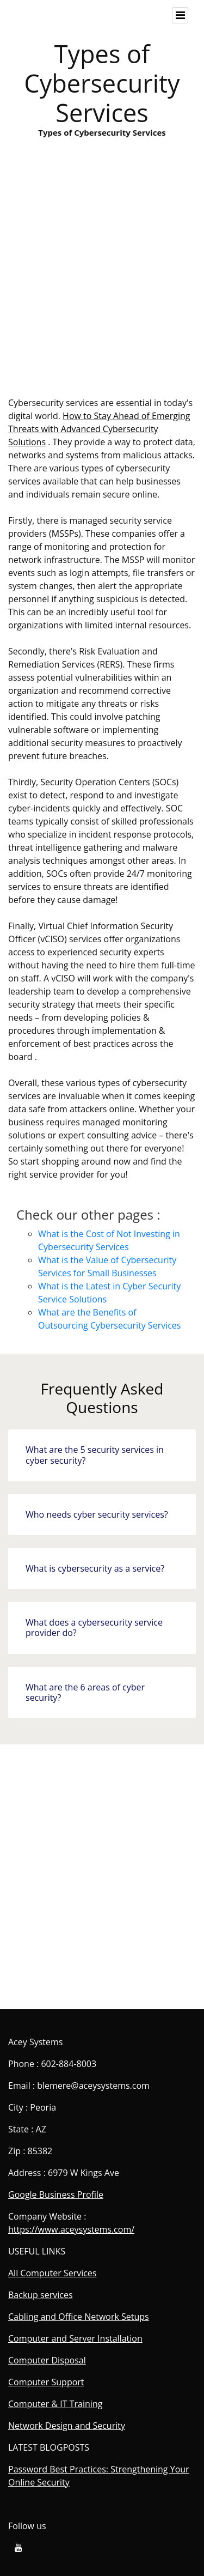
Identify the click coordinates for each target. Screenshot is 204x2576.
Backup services (40, 2295)
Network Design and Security (66, 2426)
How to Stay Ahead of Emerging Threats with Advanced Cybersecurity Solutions (99, 429)
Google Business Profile (55, 2195)
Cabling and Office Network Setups (78, 2317)
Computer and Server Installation (75, 2338)
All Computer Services (52, 2273)
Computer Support (46, 2382)
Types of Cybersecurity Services (102, 284)
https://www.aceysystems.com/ (71, 2229)
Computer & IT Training (55, 2404)
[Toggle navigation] (180, 15)
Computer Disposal (47, 2360)
